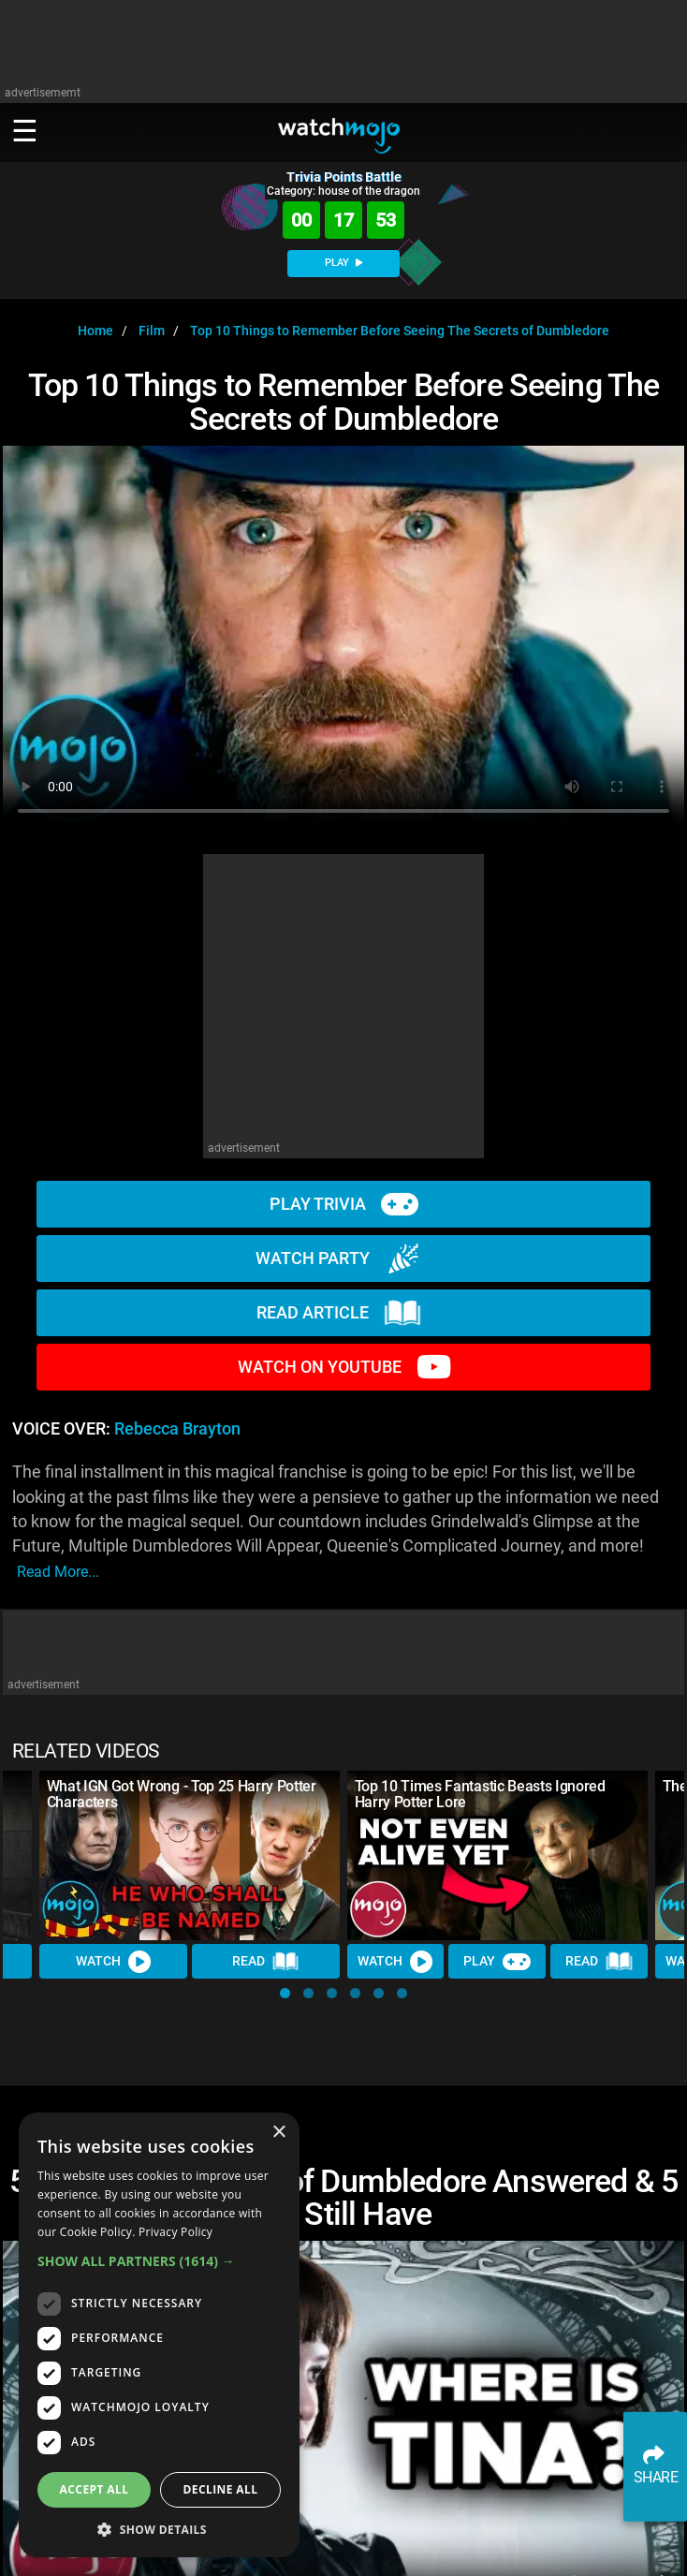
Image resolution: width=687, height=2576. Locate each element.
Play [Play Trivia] (498, 1961)
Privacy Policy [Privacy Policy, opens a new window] (175, 2232)
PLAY (343, 263)
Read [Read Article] (266, 1961)
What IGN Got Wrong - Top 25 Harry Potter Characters (181, 1794)
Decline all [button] (220, 2489)
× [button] (278, 2133)
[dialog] (159, 2334)
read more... (58, 1572)
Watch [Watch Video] (113, 1961)
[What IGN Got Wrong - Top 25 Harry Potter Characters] (189, 1855)
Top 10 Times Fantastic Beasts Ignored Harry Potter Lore (480, 1794)
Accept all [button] (94, 2489)
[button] (285, 1993)
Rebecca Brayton (177, 1429)
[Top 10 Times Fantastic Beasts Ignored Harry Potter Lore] (497, 1855)
